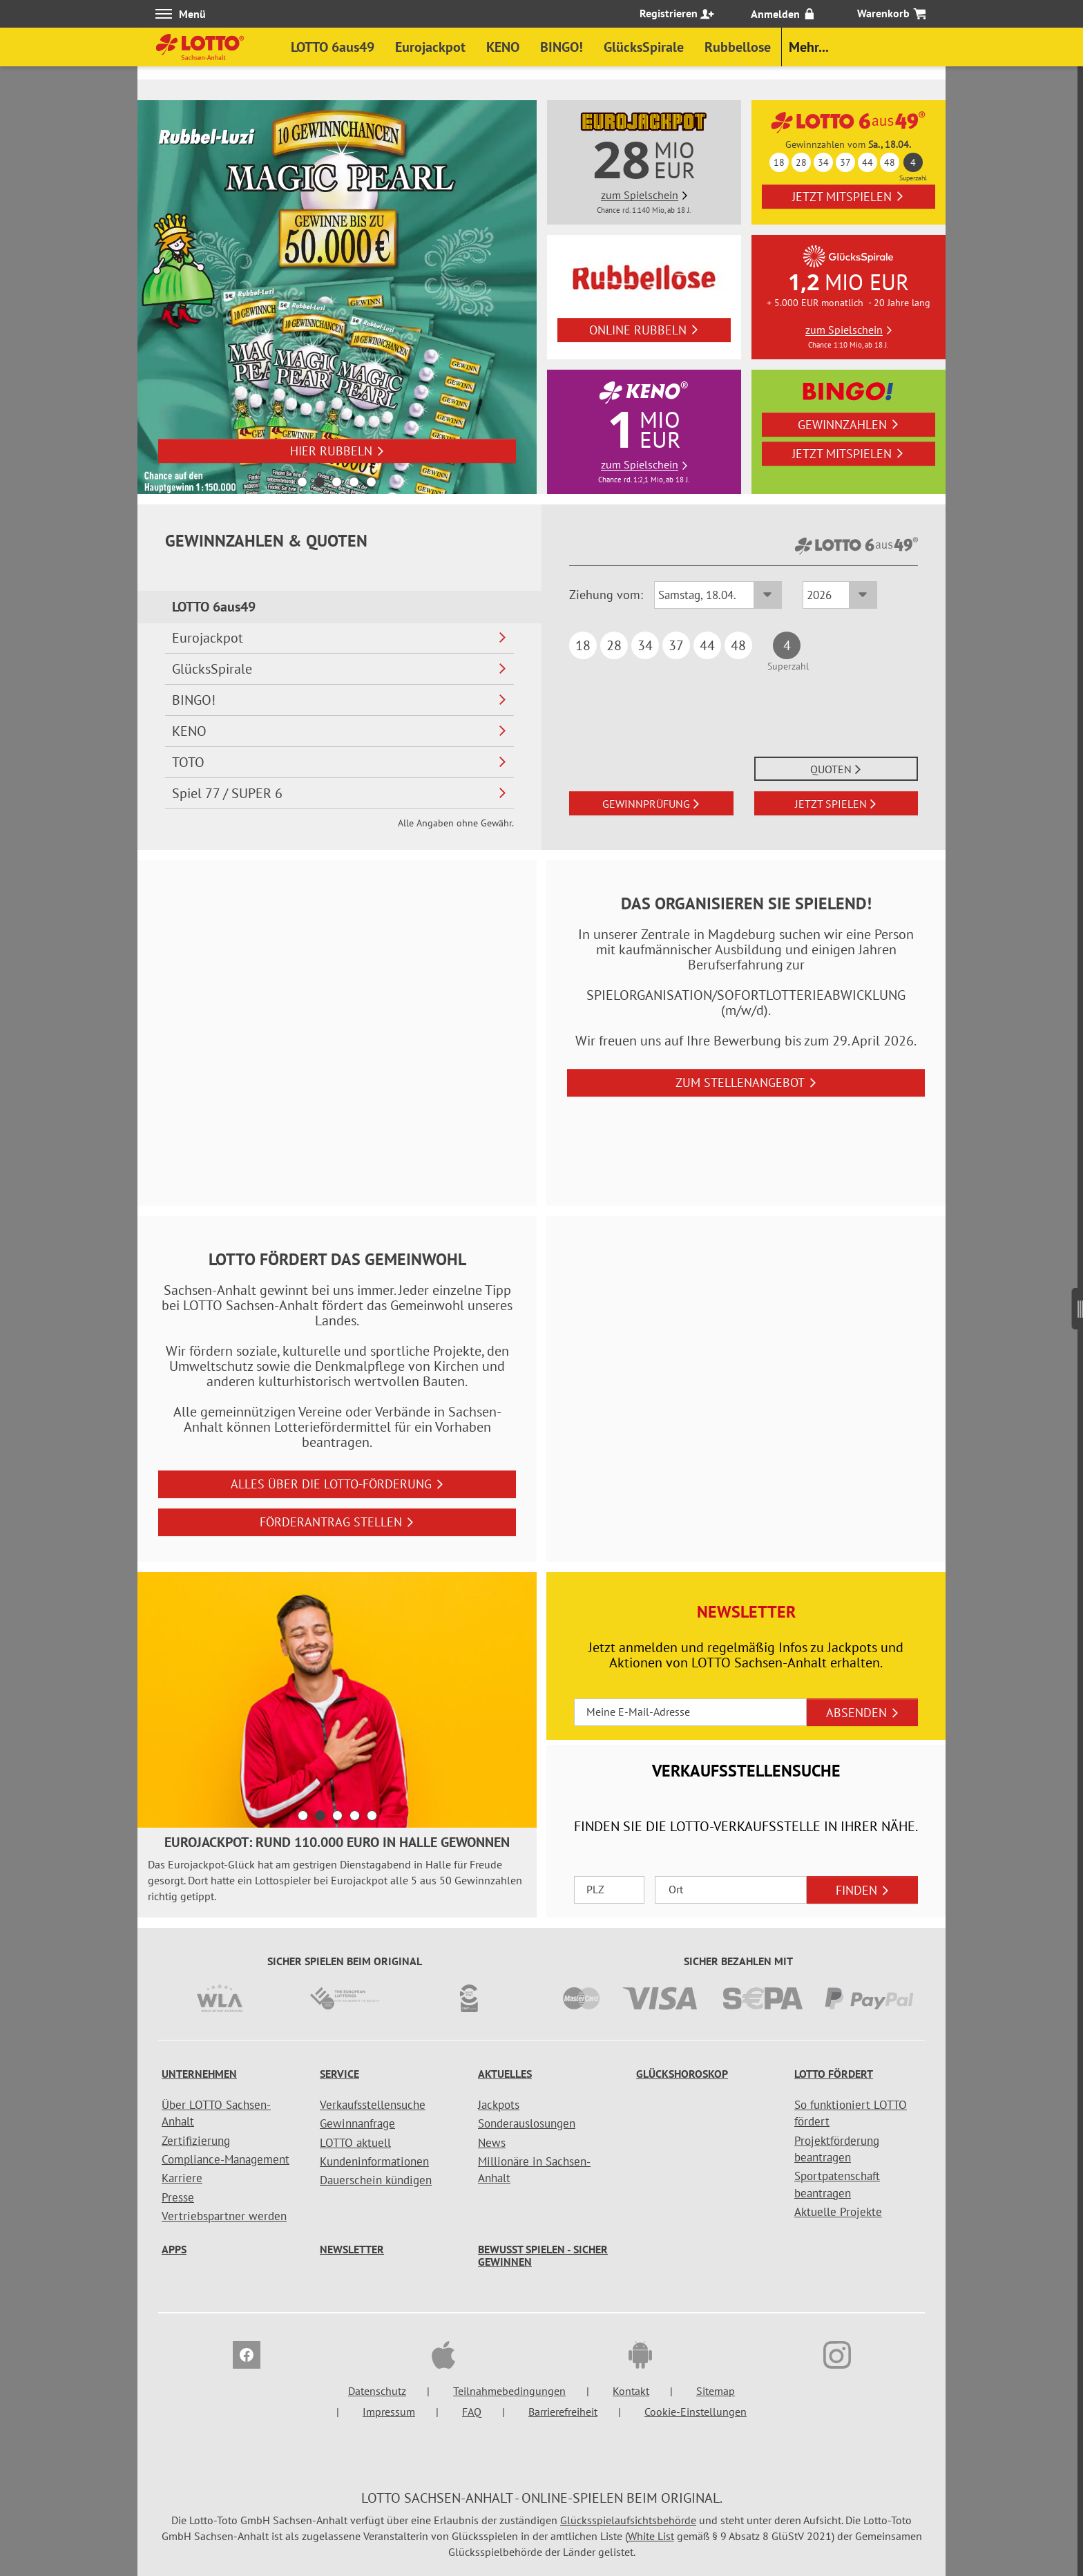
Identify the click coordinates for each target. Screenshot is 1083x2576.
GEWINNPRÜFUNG (651, 804)
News (492, 2142)
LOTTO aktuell (355, 2142)
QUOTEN (836, 769)
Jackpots (498, 2104)
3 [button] (337, 482)
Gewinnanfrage (357, 2123)
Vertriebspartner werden (224, 2216)
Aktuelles (505, 2074)
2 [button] (319, 482)
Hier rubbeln (337, 451)
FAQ (471, 2411)
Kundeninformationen (374, 2161)
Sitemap (715, 2391)
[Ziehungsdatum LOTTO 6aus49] (718, 595)
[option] (337, 297)
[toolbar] (337, 1744)
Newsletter (352, 2249)
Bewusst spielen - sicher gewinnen (543, 2255)
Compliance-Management (225, 2159)
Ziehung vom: (606, 595)
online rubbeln (644, 330)
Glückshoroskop (682, 2074)
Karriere (182, 2178)
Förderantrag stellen (337, 1522)
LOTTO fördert (833, 2074)
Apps (174, 2249)
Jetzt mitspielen (848, 197)
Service (339, 2074)
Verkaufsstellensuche (372, 2104)
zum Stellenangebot (746, 1082)
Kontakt (631, 2391)
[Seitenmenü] (1077, 1303)
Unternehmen (199, 2074)
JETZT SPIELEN (836, 804)
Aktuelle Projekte (838, 2211)
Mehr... (809, 47)
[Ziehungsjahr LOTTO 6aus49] (839, 595)
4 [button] (354, 482)
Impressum (389, 2411)
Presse (178, 2197)
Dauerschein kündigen (376, 2180)
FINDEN (863, 1890)
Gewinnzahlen (848, 425)
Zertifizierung (196, 2140)
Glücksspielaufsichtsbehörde (628, 2520)
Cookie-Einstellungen (695, 2411)
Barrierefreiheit (562, 2411)
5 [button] (371, 482)
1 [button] (302, 482)
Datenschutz (377, 2391)
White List (651, 2536)
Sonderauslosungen (526, 2123)
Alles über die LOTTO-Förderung (337, 1484)
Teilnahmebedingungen (509, 2391)
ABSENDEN (862, 1713)
